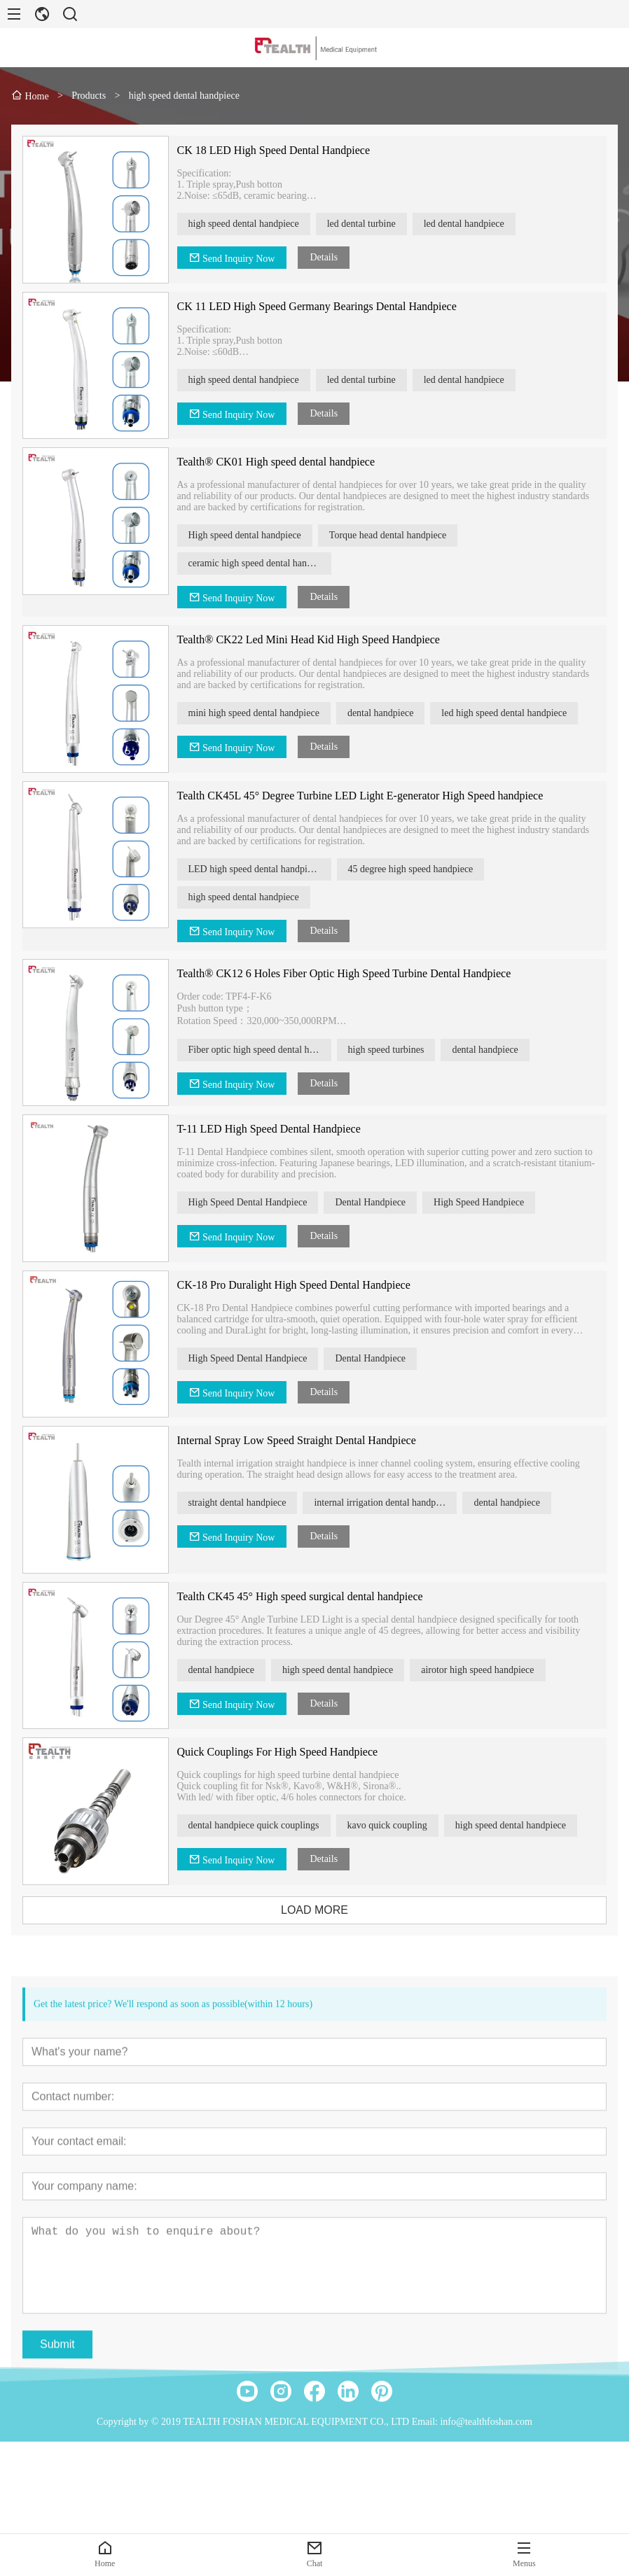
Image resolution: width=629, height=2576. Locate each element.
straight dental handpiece (243, 1502)
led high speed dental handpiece (510, 713)
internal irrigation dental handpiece (388, 1502)
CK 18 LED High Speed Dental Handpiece (279, 150)
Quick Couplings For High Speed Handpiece (283, 1752)
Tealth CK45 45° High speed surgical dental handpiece (306, 1596)
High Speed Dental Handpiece (253, 1202)
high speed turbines (392, 1049)
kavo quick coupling (393, 1825)
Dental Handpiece (376, 1202)
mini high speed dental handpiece (259, 713)
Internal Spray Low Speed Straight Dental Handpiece (302, 1440)
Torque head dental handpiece (394, 535)
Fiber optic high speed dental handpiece (265, 1049)
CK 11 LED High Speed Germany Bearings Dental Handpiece (322, 306)
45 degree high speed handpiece (416, 869)
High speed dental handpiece (250, 535)
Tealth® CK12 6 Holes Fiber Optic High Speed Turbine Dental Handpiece (350, 973)
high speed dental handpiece (249, 223)
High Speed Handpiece (485, 1202)
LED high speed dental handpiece (260, 869)
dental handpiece (387, 713)
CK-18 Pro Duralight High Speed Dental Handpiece (299, 1285)
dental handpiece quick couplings (259, 1825)
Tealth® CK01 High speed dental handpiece (282, 462)
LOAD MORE (320, 1910)
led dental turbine (367, 223)
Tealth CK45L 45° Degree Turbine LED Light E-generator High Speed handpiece (366, 796)
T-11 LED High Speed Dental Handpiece (274, 1129)
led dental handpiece (470, 223)
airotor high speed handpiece (483, 1670)
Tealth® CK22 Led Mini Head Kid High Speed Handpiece (314, 639)
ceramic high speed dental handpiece (265, 563)
